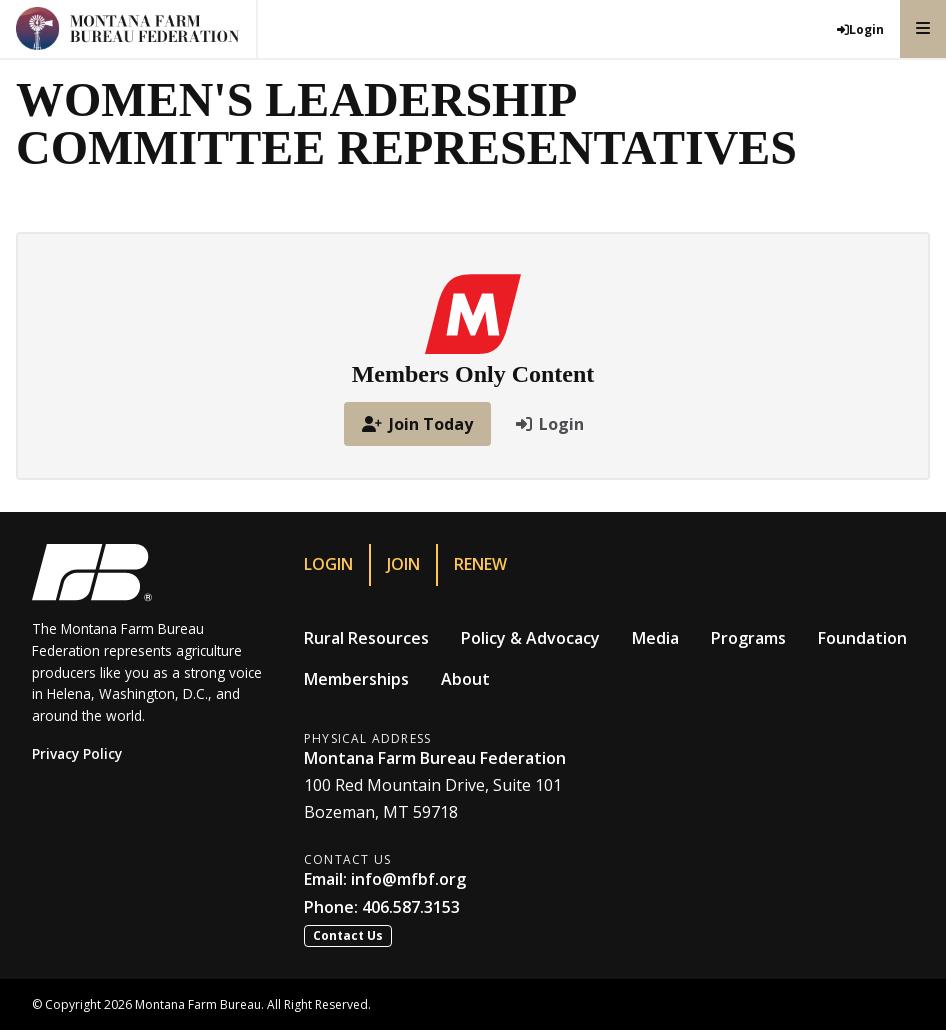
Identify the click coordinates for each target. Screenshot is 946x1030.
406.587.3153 (411, 907)
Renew (480, 564)
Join (403, 564)
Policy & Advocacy (530, 638)
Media (655, 638)
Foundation (862, 638)
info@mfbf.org (408, 879)
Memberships (356, 679)
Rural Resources (366, 638)
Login (328, 564)
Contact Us (348, 935)
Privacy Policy (77, 753)
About (465, 679)
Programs (748, 638)
